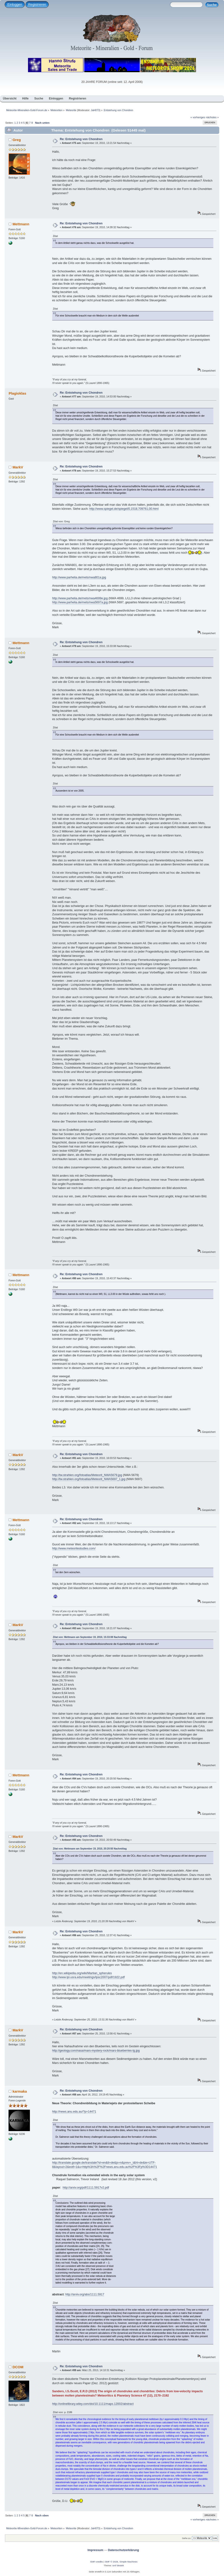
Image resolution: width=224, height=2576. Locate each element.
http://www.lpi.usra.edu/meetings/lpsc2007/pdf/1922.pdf (88, 1977)
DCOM (18, 2367)
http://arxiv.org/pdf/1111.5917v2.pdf (86, 2187)
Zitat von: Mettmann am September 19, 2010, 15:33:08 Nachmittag (90, 1637)
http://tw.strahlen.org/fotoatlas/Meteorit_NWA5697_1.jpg (89, 1479)
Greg (17, 140)
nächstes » (212, 117)
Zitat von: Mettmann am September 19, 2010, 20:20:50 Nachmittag (90, 1848)
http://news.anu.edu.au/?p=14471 (74, 2111)
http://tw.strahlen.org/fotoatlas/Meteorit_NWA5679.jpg (87, 1475)
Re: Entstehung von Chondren (81, 139)
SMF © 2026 (111, 2561)
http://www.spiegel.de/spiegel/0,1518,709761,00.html (124, 508)
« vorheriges (198, 117)
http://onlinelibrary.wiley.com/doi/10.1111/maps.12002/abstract (93, 2404)
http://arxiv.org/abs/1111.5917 (84, 2294)
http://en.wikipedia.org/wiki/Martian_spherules (82, 1973)
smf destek (118, 2565)
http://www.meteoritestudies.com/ (74, 1548)
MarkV (18, 467)
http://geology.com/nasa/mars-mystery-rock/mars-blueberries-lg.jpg (96, 2050)
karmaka (20, 2091)
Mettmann (21, 224)
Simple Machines (128, 2561)
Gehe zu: (186, 2538)
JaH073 (95, 110)
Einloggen (14, 4)
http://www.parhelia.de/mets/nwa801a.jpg (79, 577)
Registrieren (37, 4)
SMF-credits (96, 2561)
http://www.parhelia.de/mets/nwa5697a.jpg (80, 602)
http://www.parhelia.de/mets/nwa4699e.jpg (80, 598)
